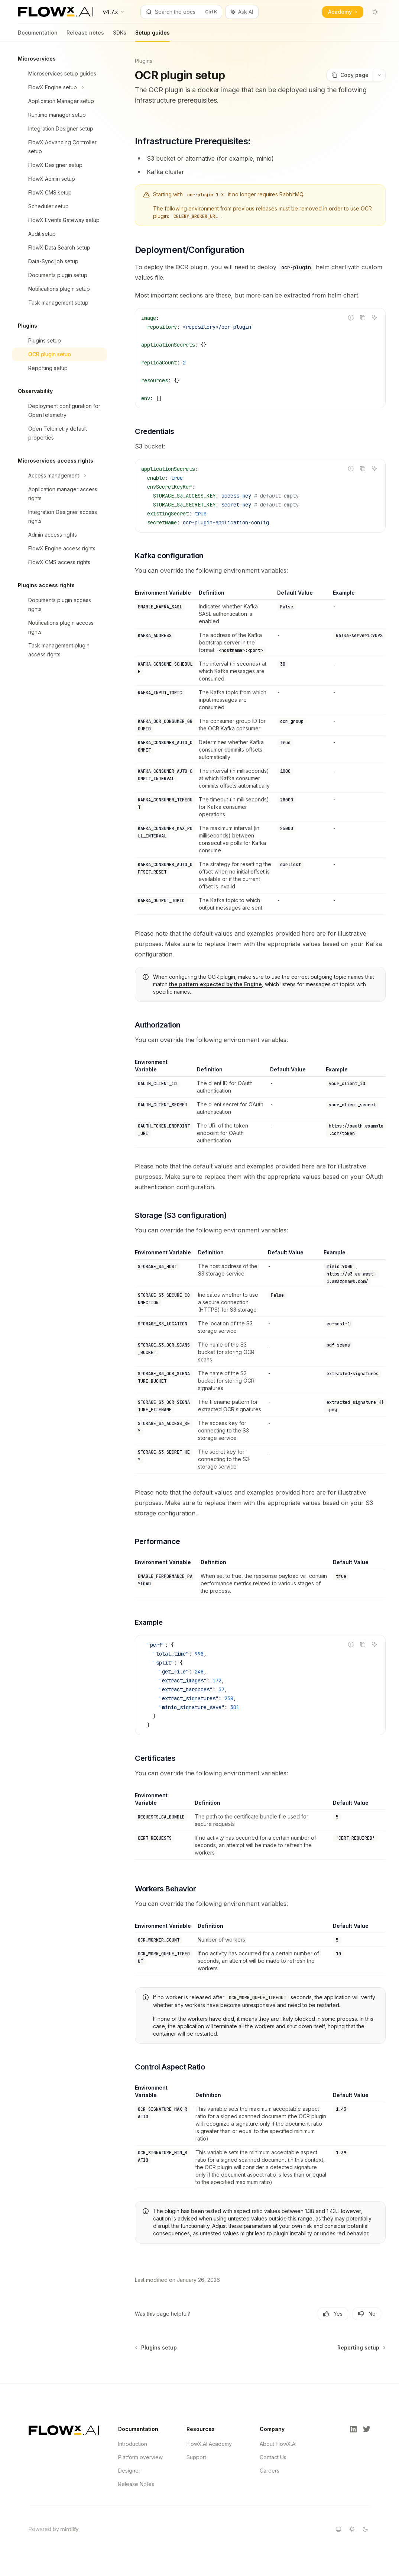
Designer (129, 2470)
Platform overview (140, 2457)
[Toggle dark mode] (375, 12)
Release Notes (136, 2484)
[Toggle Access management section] (59, 475)
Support (196, 2457)
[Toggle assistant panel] (242, 12)
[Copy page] (350, 75)
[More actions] (379, 75)
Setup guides (152, 35)
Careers (269, 2470)
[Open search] (181, 12)
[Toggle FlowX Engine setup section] (59, 87)
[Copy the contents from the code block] (362, 317)
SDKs (119, 35)
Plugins (143, 61)
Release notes (85, 35)
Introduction (132, 2444)
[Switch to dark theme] (365, 2529)
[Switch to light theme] (352, 2529)
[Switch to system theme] (338, 2529)
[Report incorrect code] (351, 317)
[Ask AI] (374, 317)
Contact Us (273, 2457)
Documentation (38, 35)
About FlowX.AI (278, 2444)
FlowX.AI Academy (209, 2444)
